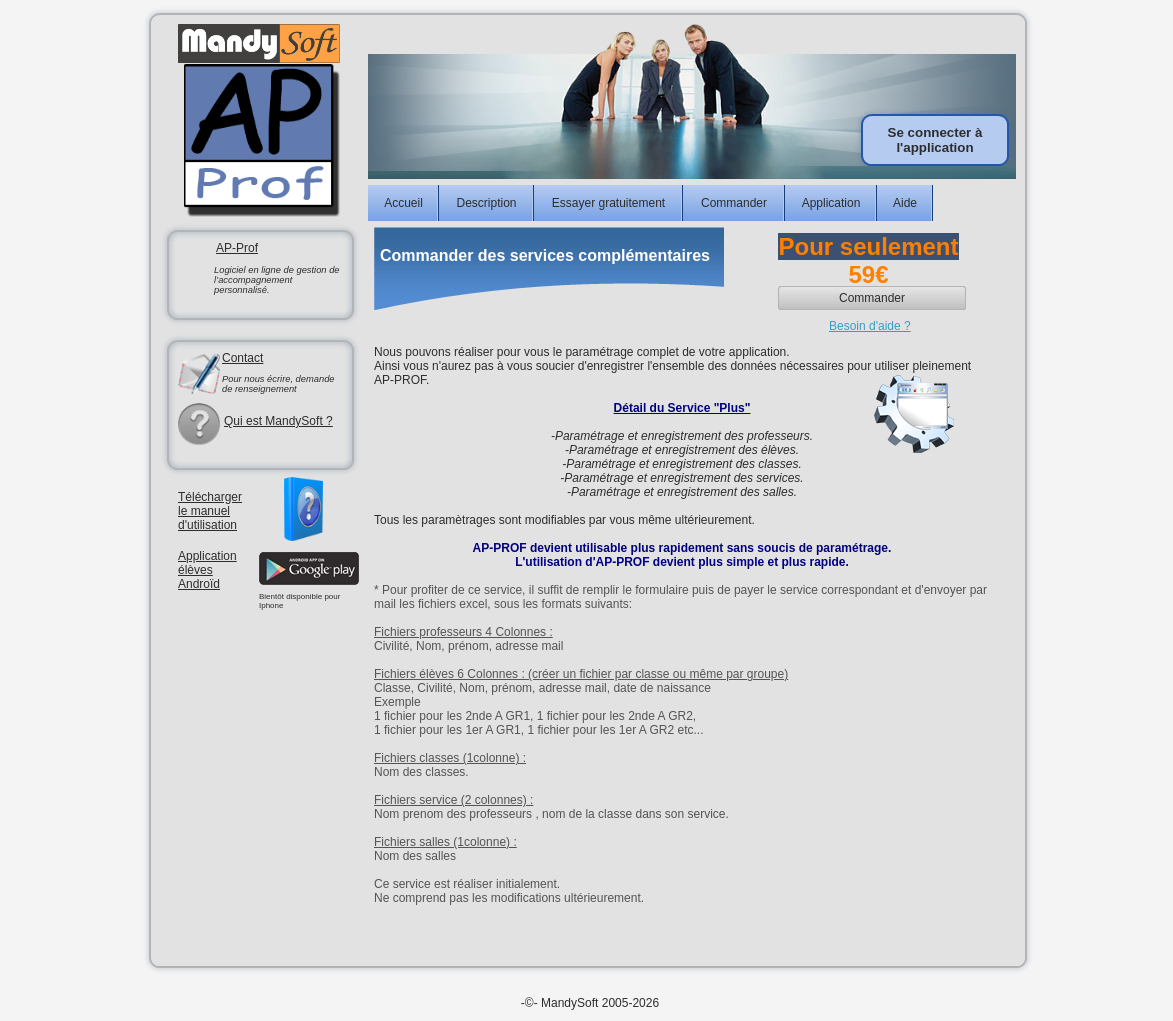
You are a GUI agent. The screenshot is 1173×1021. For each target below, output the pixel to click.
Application (831, 203)
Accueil (403, 203)
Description (486, 203)
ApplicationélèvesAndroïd (207, 570)
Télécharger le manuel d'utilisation (210, 511)
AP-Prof (237, 248)
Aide (905, 203)
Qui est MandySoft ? (278, 421)
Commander (734, 203)
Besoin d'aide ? (870, 326)
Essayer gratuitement (608, 203)
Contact (242, 358)
